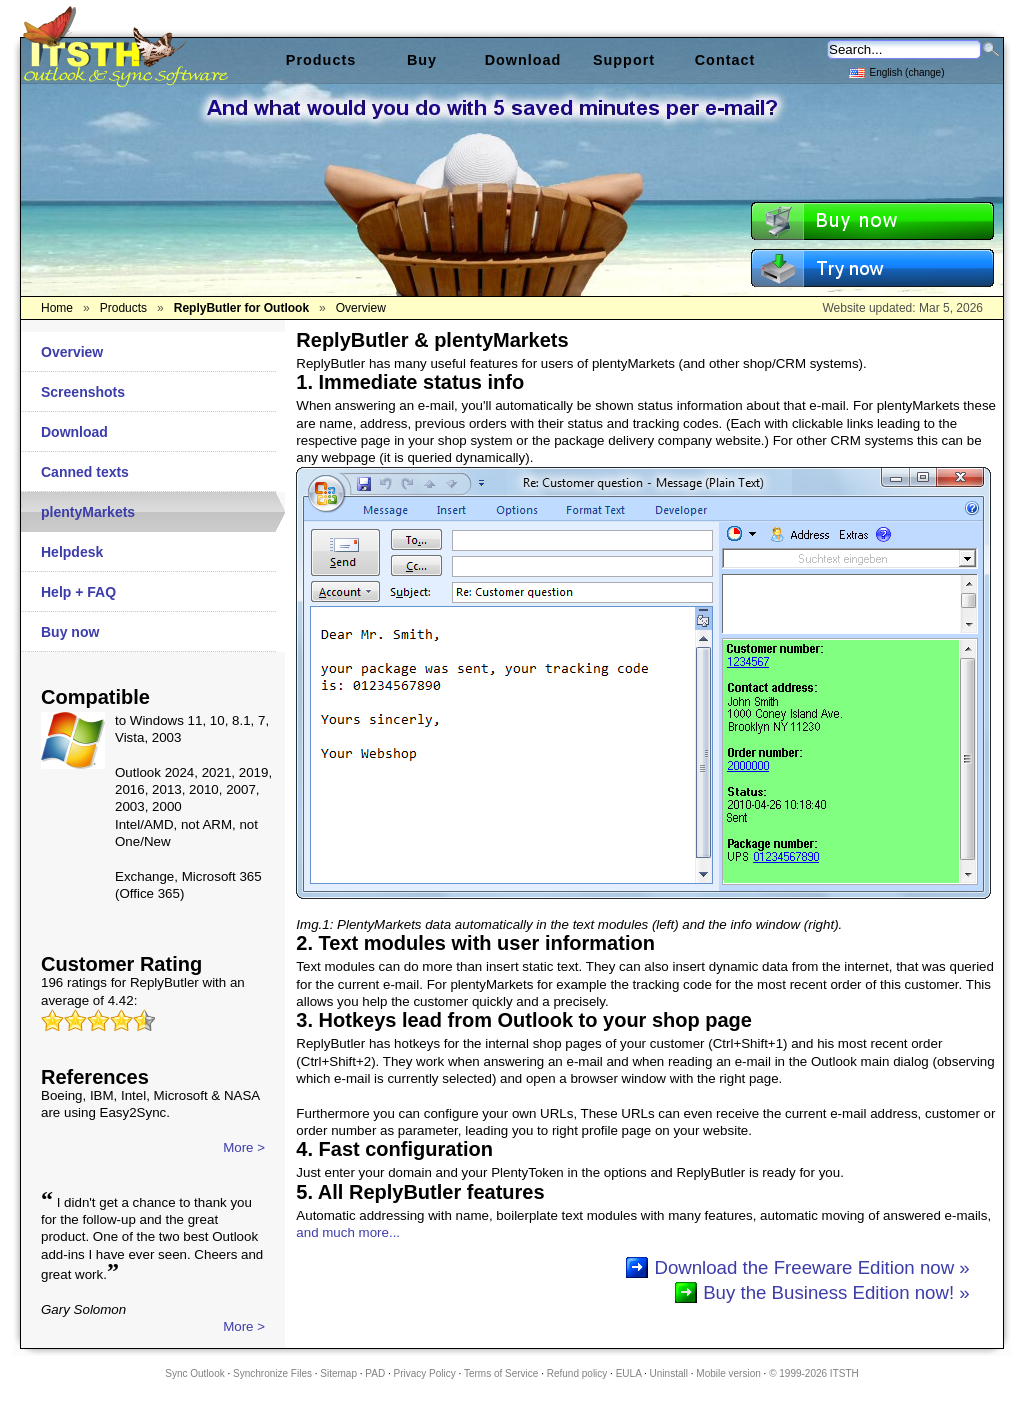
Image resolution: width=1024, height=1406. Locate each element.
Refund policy (577, 1373)
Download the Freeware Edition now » (811, 1267)
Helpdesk (72, 552)
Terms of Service (501, 1373)
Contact (725, 60)
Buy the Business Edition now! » (836, 1292)
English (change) (896, 71)
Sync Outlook (194, 1373)
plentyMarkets (88, 512)
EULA (629, 1373)
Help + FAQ (78, 592)
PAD (375, 1373)
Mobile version (728, 1373)
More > (244, 1147)
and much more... (348, 1232)
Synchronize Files (272, 1373)
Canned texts (85, 472)
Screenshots (83, 392)
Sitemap (338, 1373)
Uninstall (669, 1373)
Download (74, 432)
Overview (72, 352)
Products (321, 60)
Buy (422, 60)
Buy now (70, 632)
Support (624, 60)
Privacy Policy (425, 1373)
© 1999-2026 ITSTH (814, 1373)
